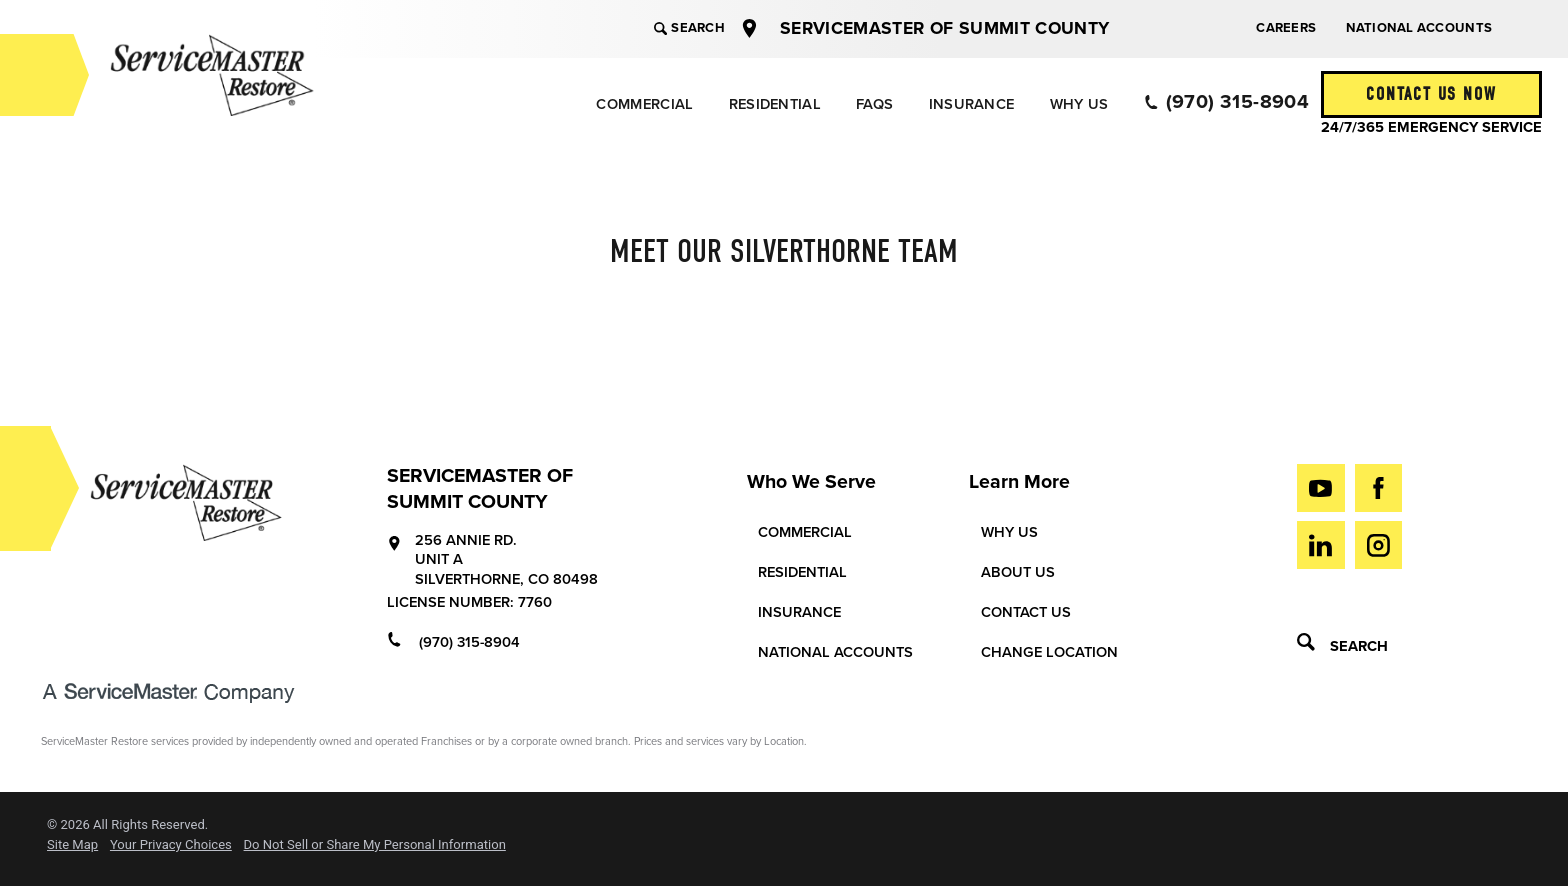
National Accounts (1419, 28)
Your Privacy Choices (171, 844)
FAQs (874, 104)
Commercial (644, 104)
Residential (775, 104)
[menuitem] (644, 104)
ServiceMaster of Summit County (945, 28)
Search (689, 28)
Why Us (1079, 104)
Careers (1286, 28)
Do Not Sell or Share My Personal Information (375, 844)
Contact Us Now (1431, 94)
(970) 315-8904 (1227, 102)
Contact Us (1026, 612)
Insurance (972, 104)
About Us (1018, 572)
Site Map (72, 844)
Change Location (1049, 652)
